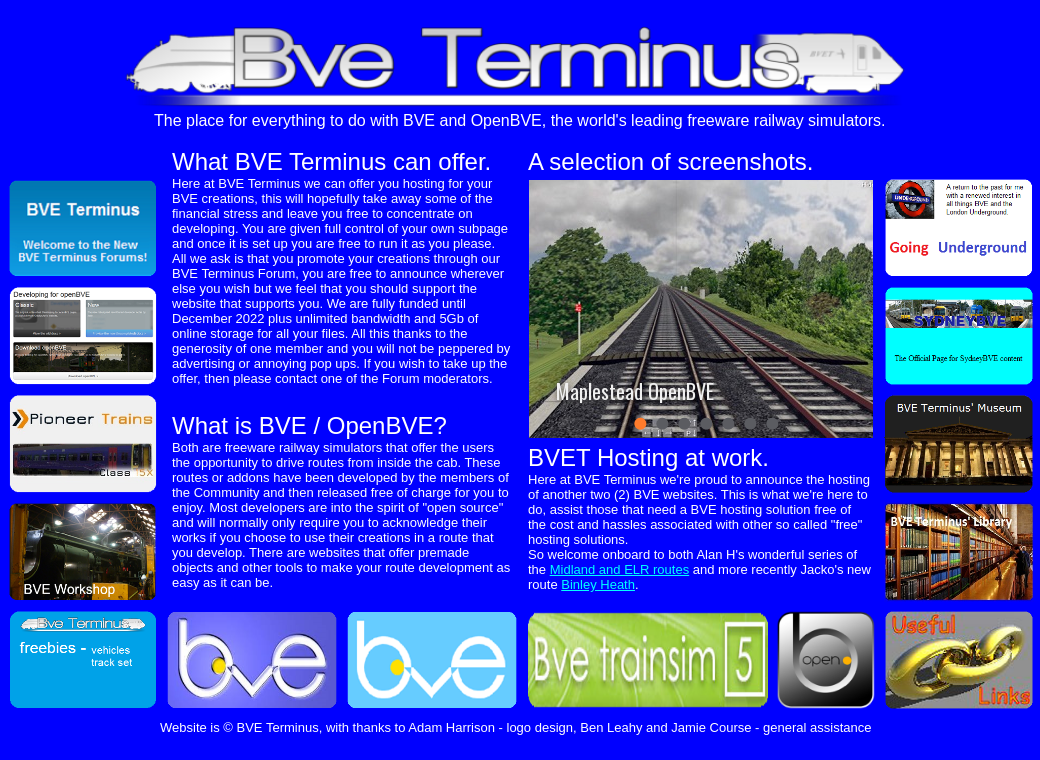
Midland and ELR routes (619, 569)
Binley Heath (598, 584)
